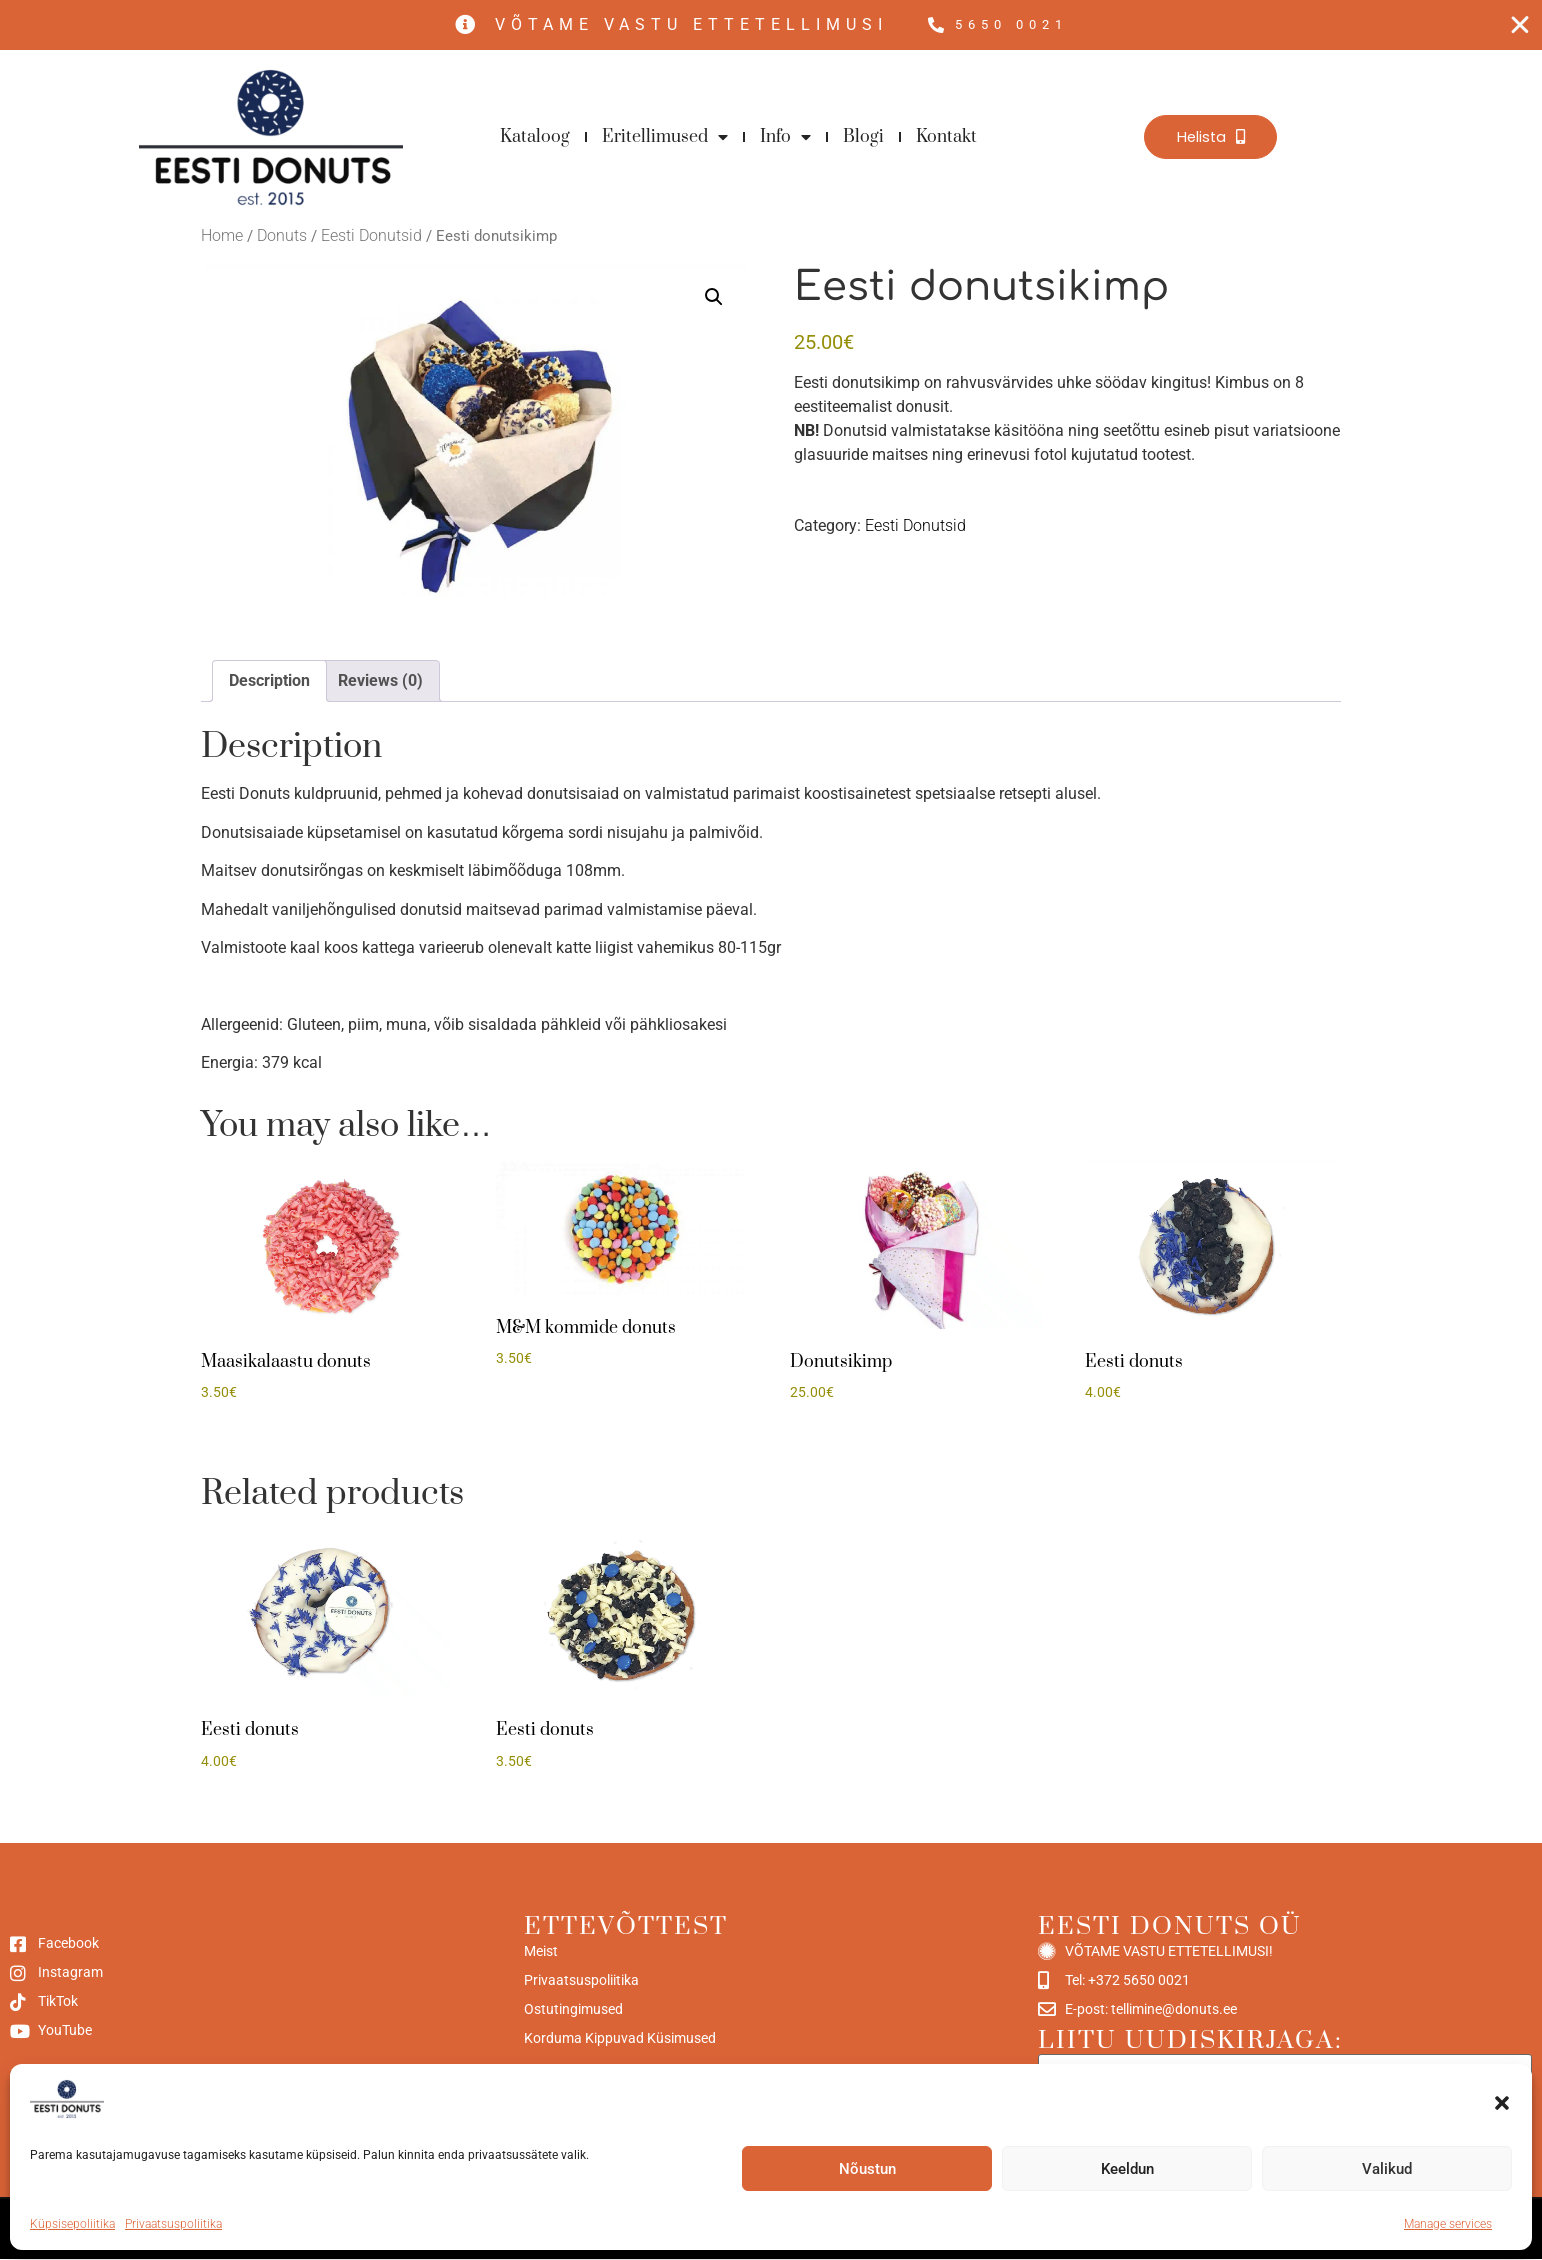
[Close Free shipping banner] (1520, 26)
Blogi (863, 138)
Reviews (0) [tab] (380, 681)
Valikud (1387, 2169)
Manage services (1448, 2224)
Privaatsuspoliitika (173, 2224)
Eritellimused (665, 138)
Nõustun (867, 2169)
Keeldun (1127, 2169)
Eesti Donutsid (371, 236)
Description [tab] (269, 681)
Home (222, 236)
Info (785, 138)
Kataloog (535, 138)
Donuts (282, 236)
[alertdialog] (771, 25)
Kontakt (946, 138)
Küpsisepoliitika (72, 2224)
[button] (1502, 2103)
